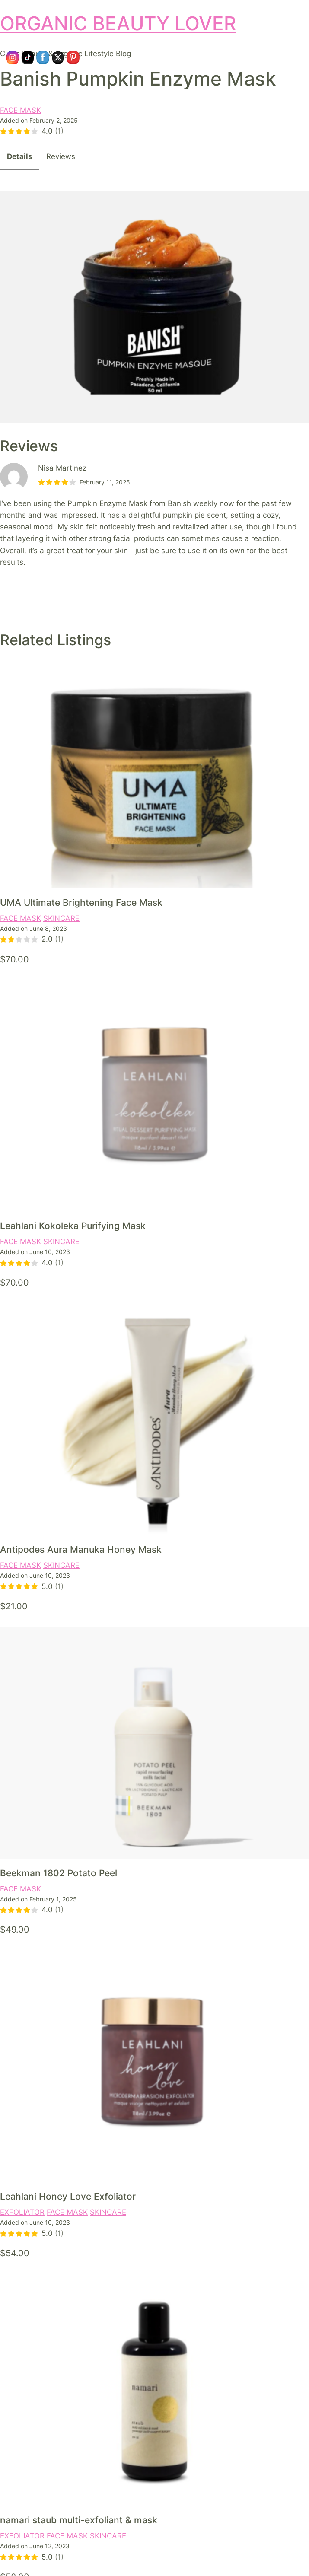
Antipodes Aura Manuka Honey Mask (81, 1549)
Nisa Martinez (62, 468)
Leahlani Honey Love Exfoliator (68, 2196)
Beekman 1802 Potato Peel (58, 1873)
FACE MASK (20, 110)
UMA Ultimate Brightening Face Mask (81, 902)
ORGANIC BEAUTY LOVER (118, 23)
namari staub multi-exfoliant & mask (78, 2519)
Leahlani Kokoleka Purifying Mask (73, 1225)
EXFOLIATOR (22, 2212)
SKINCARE (61, 918)
